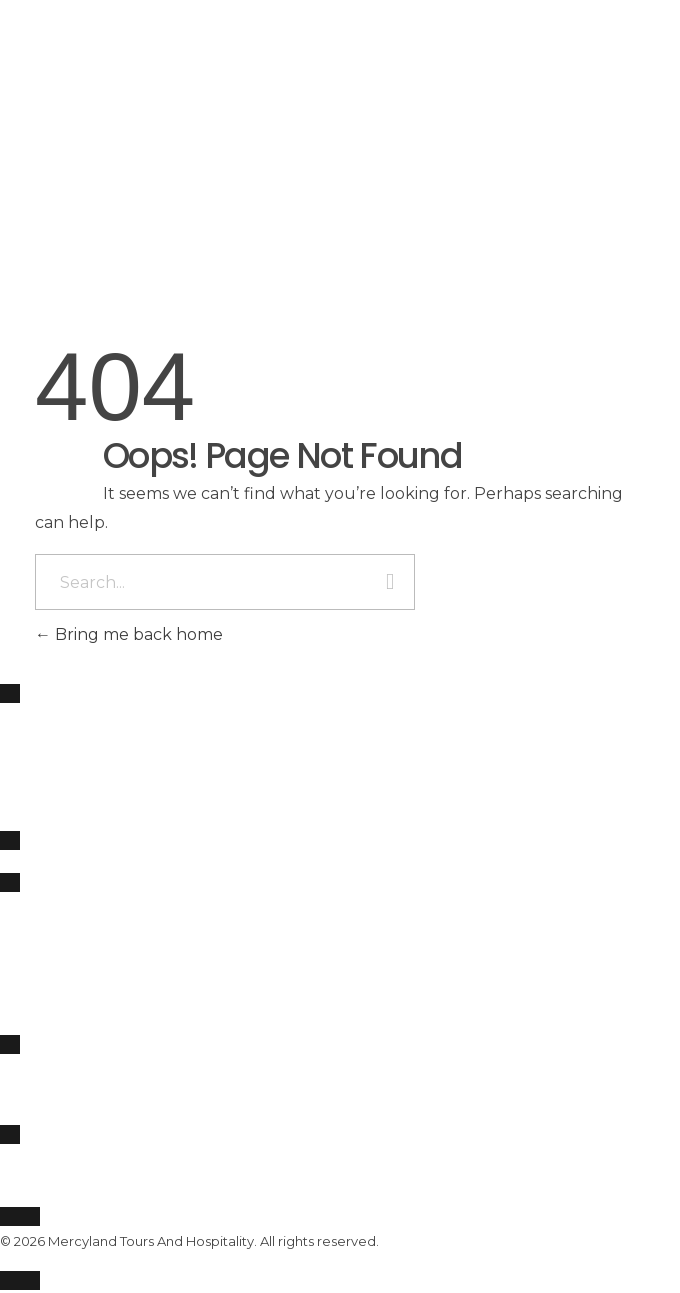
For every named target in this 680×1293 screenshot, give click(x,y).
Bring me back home (129, 634)
